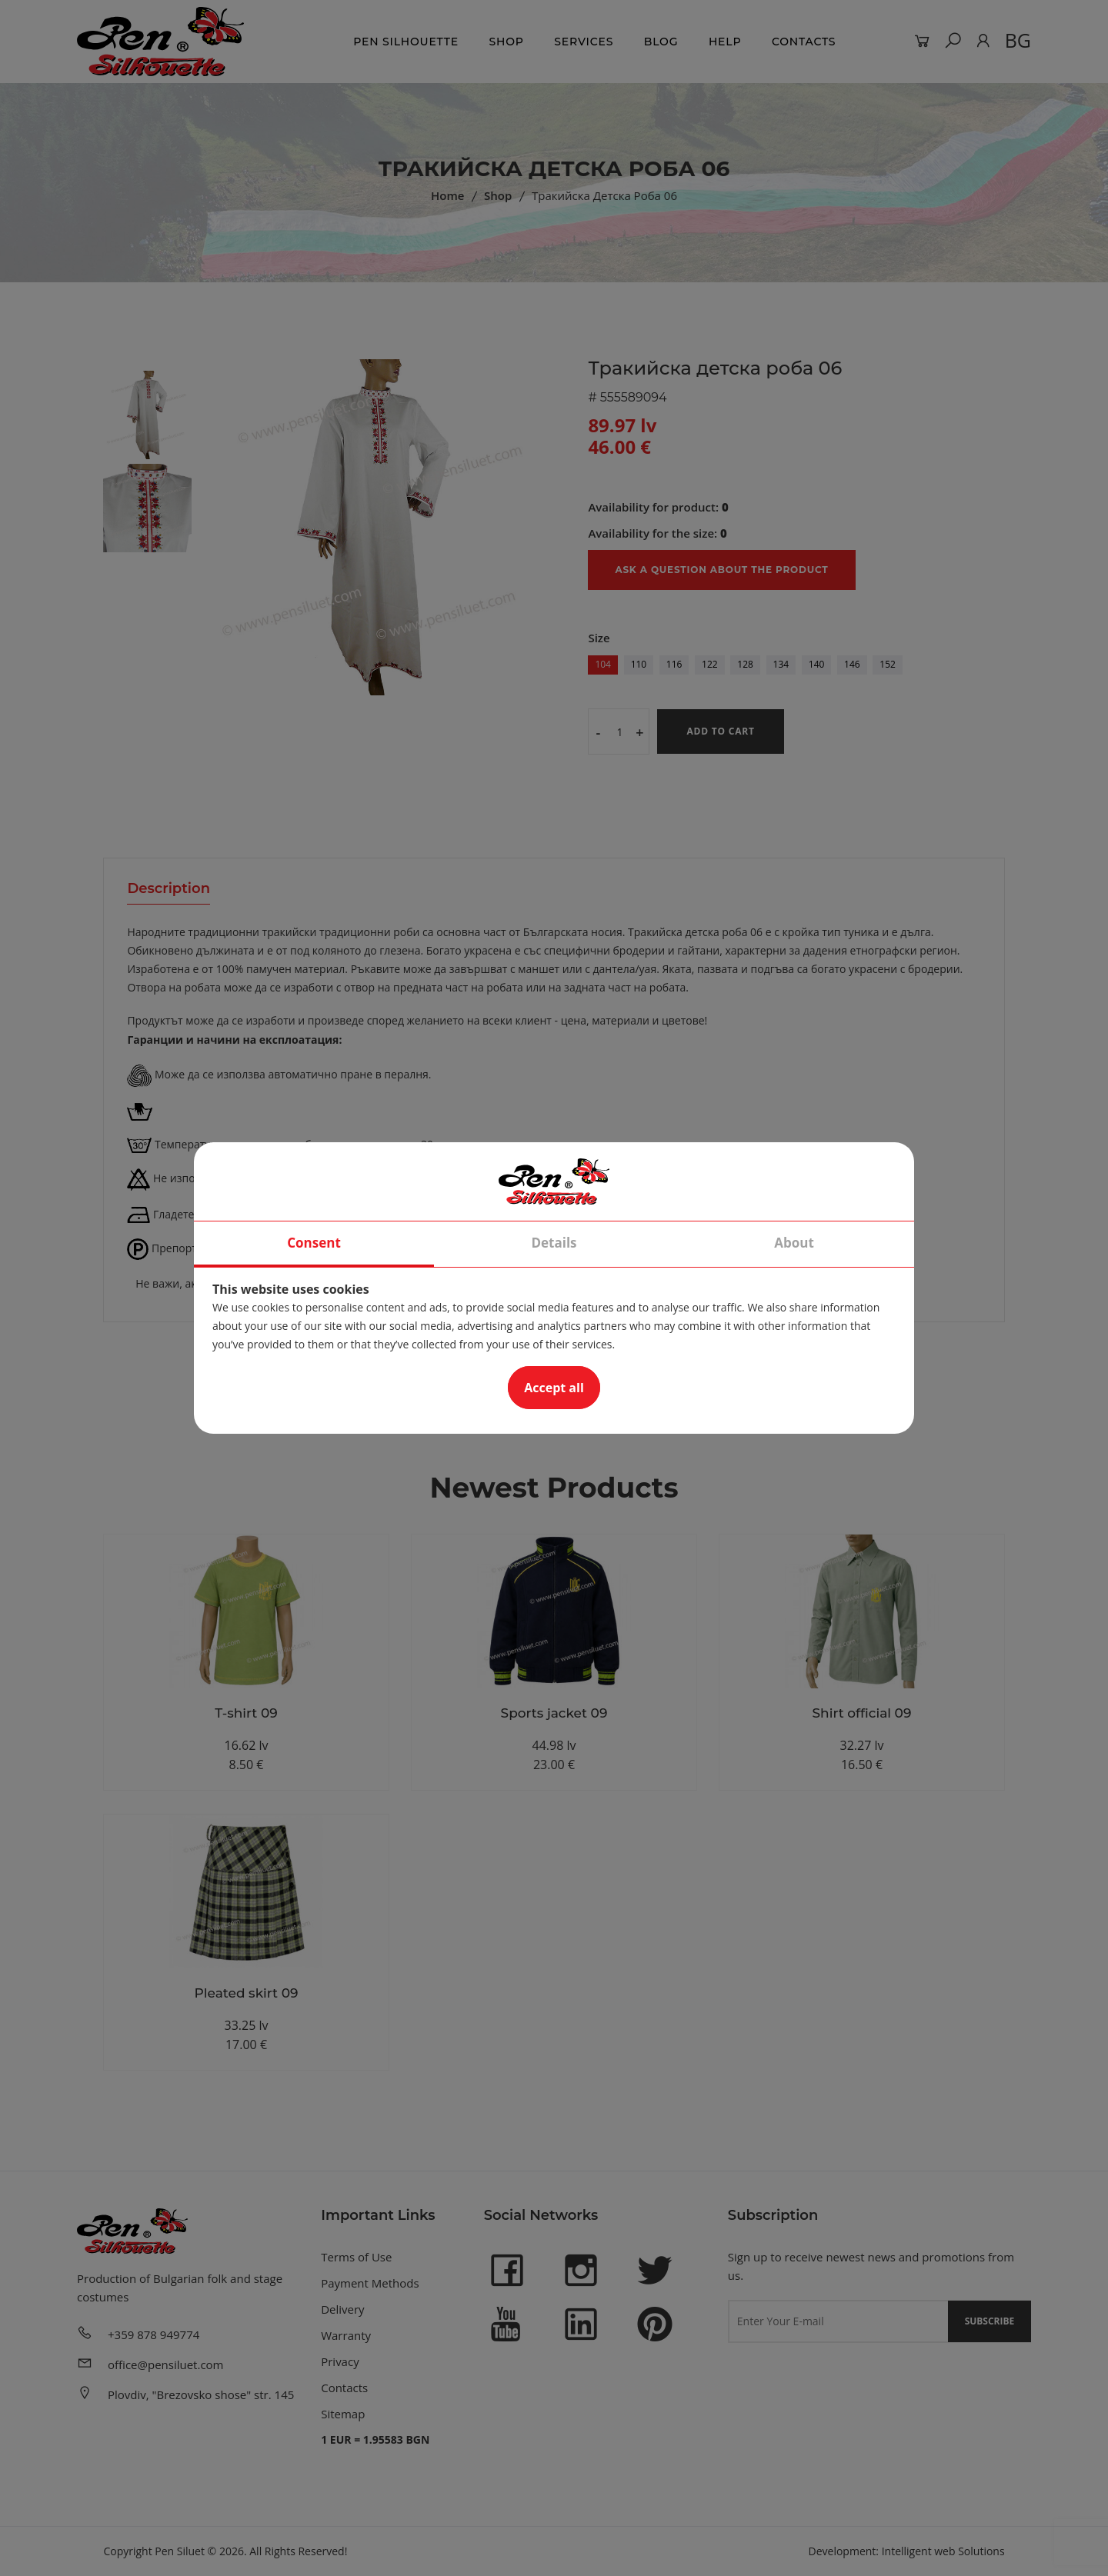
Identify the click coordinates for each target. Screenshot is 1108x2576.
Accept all (554, 1387)
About (794, 1242)
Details (553, 1242)
